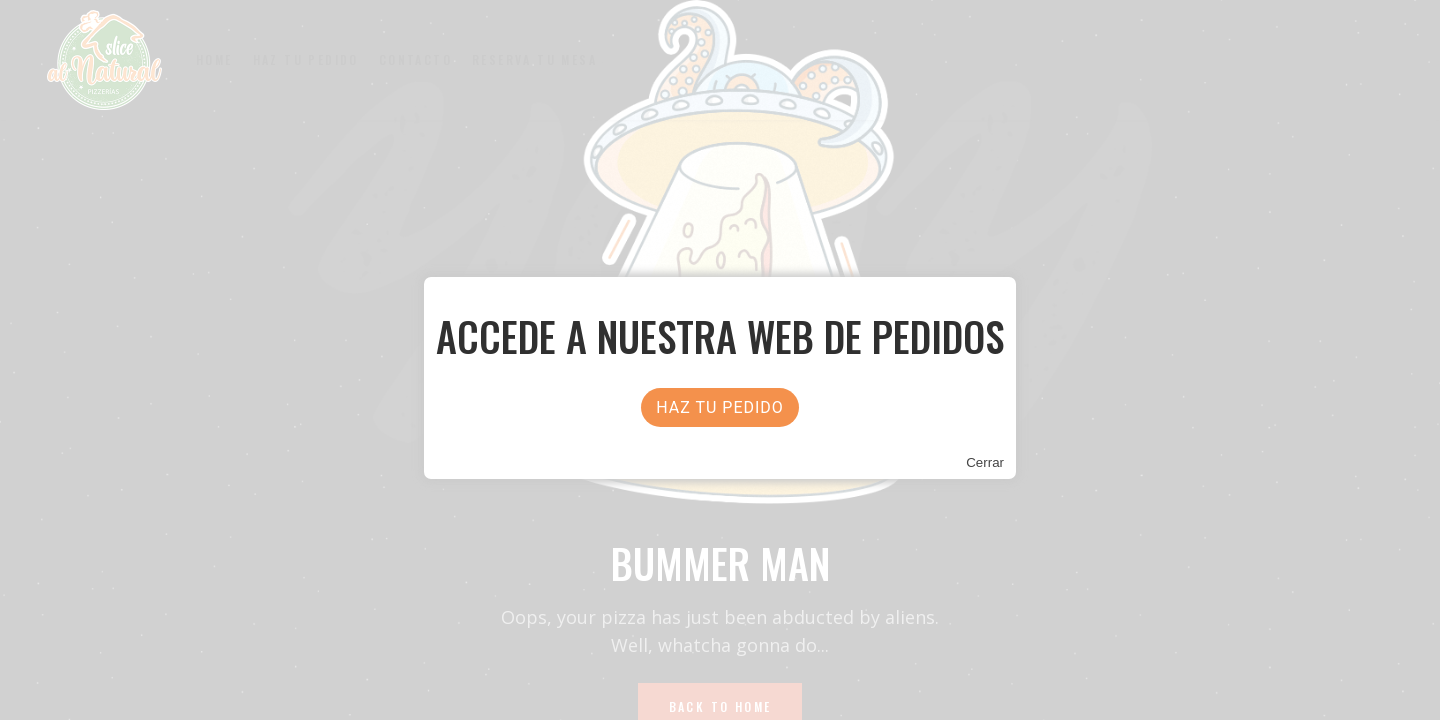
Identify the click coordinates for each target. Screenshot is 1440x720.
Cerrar (985, 462)
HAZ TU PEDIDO (720, 407)
